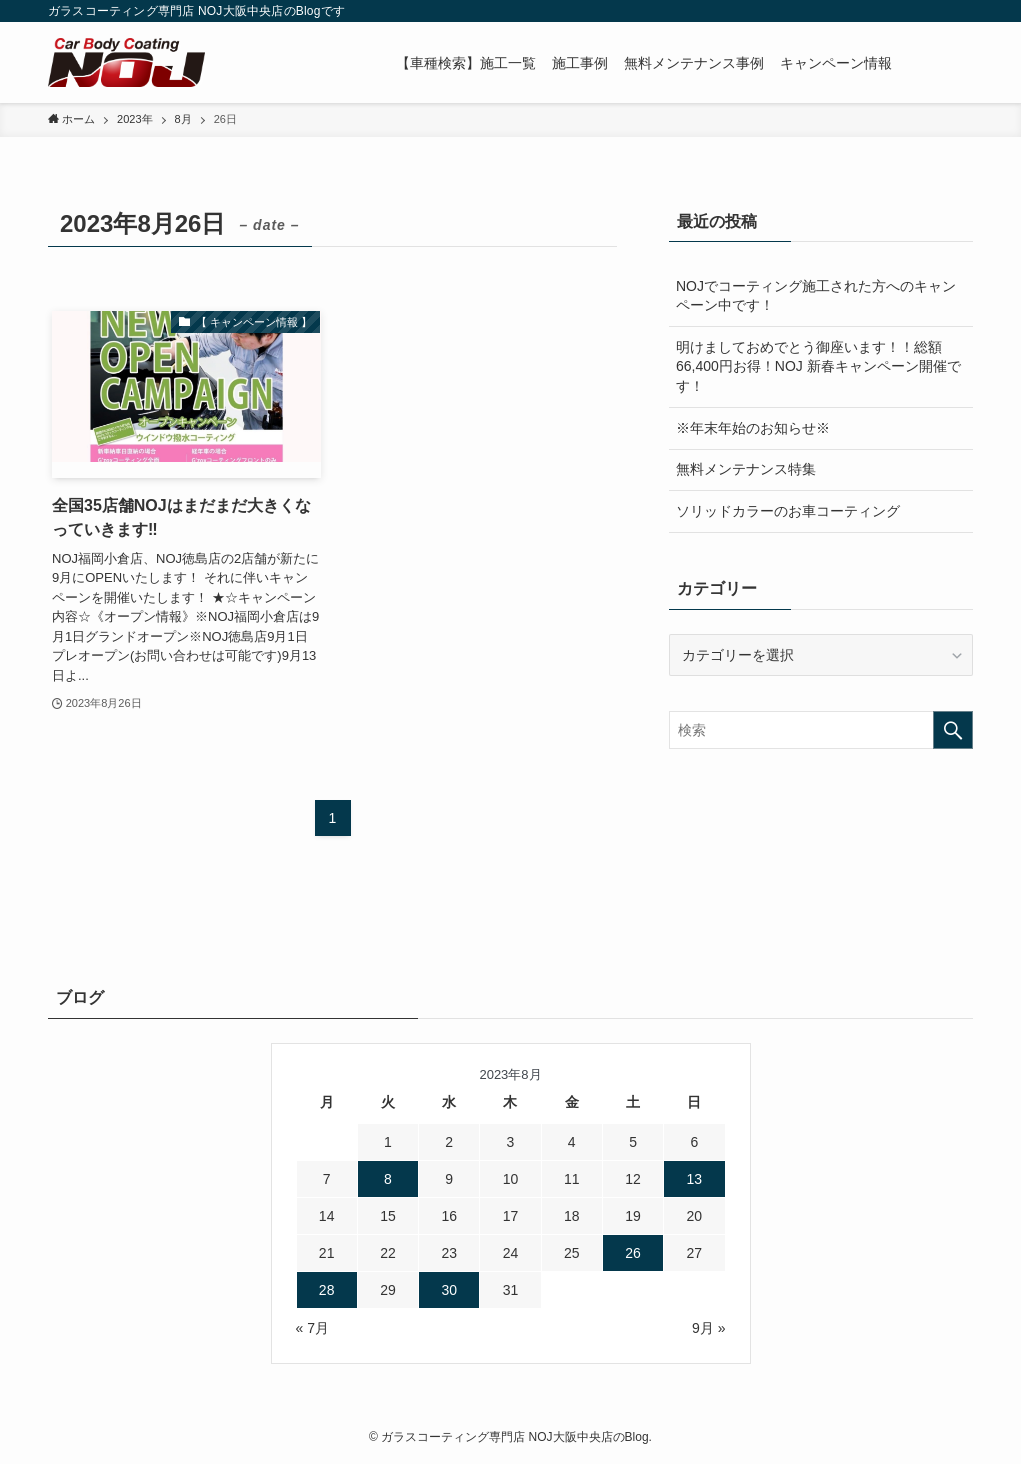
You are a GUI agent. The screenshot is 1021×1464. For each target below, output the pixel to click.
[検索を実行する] (953, 730)
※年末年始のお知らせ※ (753, 428)
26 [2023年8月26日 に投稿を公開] (633, 1253)
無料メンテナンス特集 (746, 469)
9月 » (708, 1328)
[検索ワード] (821, 730)
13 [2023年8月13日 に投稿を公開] (695, 1179)
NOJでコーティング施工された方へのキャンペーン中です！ (816, 296)
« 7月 (312, 1328)
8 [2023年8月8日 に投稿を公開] (388, 1179)
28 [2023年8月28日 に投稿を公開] (327, 1290)
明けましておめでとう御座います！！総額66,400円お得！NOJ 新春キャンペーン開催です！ (818, 366)
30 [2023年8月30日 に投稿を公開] (449, 1290)
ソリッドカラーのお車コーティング (788, 511)
